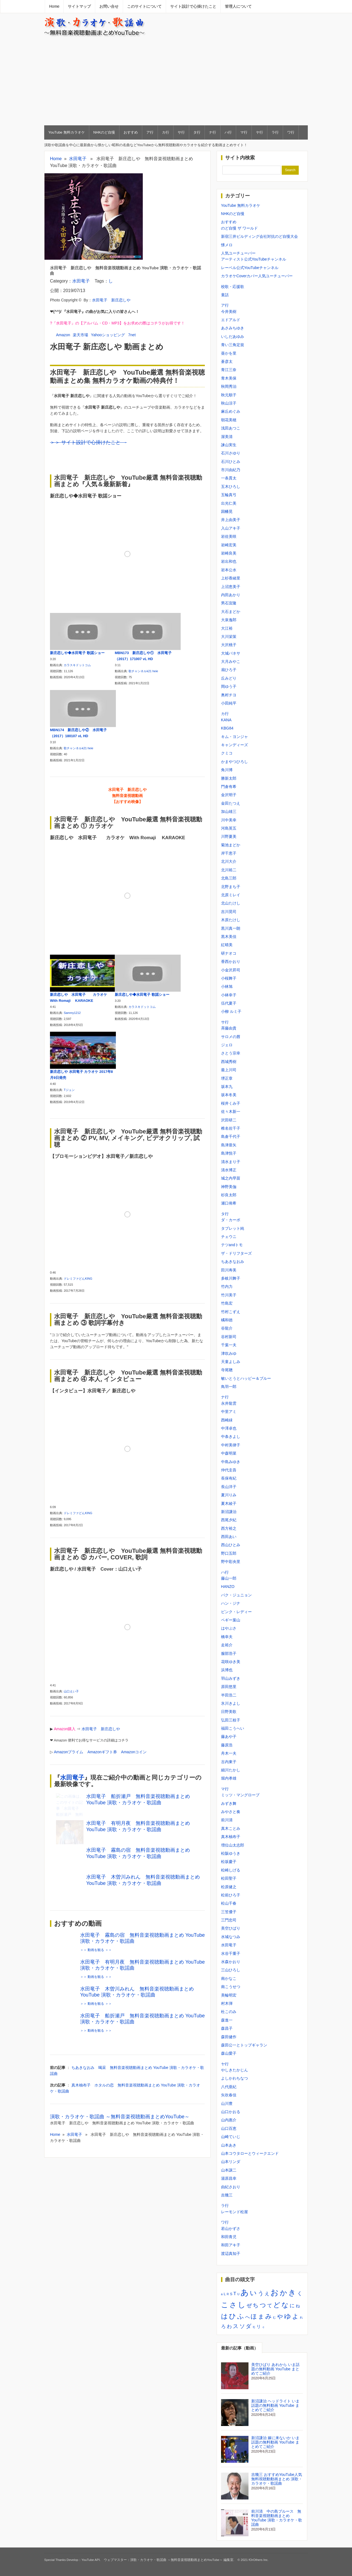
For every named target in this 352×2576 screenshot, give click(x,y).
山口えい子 (71, 1686)
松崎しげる (230, 1870)
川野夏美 (228, 836)
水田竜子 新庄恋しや (111, 300)
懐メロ (227, 245)
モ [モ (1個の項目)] (253, 2327)
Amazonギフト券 (68, 1753)
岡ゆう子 (228, 686)
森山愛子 (228, 2053)
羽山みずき (230, 1678)
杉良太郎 (228, 1195)
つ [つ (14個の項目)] (263, 2305)
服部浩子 (228, 1653)
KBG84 (227, 728)
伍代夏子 (228, 1003)
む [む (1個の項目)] (274, 2317)
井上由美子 (230, 520)
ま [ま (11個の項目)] (261, 2316)
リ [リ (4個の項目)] (258, 2326)
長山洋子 (228, 1486)
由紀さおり (230, 2187)
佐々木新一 (230, 1111)
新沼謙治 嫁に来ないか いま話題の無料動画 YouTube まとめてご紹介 (275, 2442)
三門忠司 (228, 1920)
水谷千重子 (230, 1953)
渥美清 (227, 436)
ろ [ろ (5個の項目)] (223, 2326)
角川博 (227, 770)
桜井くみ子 (230, 1103)
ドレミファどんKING (78, 1277)
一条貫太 (228, 478)
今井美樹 (228, 311)
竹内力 (227, 1286)
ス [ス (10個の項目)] (235, 2326)
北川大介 (228, 861)
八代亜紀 (228, 2087)
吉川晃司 (228, 911)
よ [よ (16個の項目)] (295, 2316)
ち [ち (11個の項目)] (256, 2305)
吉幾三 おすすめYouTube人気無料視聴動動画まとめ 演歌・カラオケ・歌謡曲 (276, 2478)
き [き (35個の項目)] (292, 2292)
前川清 (227, 1820)
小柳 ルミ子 (231, 1011)
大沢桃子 (228, 645)
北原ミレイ (230, 895)
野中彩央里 (230, 1561)
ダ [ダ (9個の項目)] (248, 2326)
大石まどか (230, 611)
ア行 (149, 132)
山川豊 (227, 2103)
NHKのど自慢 (104, 132)
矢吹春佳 (228, 2095)
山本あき (228, 2145)
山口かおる (230, 2112)
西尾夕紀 (228, 1520)
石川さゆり (230, 453)
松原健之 (228, 1887)
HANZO (227, 1586)
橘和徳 (227, 1320)
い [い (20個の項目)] (253, 2293)
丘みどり (228, 678)
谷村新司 (228, 1336)
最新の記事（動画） (239, 2348)
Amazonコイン (66, 1759)
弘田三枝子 (230, 1720)
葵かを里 (228, 353)
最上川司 (228, 1070)
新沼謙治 (228, 1511)
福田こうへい (232, 1728)
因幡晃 (227, 511)
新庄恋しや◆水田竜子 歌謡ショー (77, 653)
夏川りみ (228, 1495)
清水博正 (228, 1170)
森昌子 (227, 2028)
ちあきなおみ (232, 1261)
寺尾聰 (227, 1370)
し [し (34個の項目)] (241, 2305)
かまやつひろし (234, 761)
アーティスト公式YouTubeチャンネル (253, 259)
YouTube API (91, 2559)
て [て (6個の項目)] (269, 2305)
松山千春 (228, 1903)
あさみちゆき (232, 328)
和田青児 (228, 2237)
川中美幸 (228, 820)
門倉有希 (228, 786)
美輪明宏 (228, 1995)
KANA (226, 720)
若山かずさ (230, 2228)
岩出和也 (228, 561)
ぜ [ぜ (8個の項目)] (249, 2305)
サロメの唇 (230, 1036)
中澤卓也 (228, 1428)
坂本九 (227, 1086)
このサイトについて (144, 6)
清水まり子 (230, 1162)
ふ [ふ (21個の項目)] (240, 2316)
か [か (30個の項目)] (283, 2293)
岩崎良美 (228, 553)
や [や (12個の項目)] (280, 2316)
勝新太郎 (228, 778)
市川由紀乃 (230, 470)
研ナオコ (228, 953)
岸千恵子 (228, 853)
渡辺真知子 (230, 2253)
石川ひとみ (230, 461)
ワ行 (290, 132)
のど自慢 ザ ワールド (239, 228)
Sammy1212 (72, 1012)
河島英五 (228, 828)
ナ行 (212, 132)
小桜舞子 (228, 978)
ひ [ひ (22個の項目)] (232, 2316)
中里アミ (228, 1411)
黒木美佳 (228, 936)
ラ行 (275, 132)
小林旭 (227, 986)
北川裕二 (228, 870)
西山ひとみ (230, 1545)
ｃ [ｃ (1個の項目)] (263, 2327)
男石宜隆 (228, 603)
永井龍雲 (228, 1403)
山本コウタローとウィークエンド (250, 2153)
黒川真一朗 (230, 928)
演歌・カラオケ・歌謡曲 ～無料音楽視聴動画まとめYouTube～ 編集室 (181, 2559)
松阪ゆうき (230, 1853)
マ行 (243, 132)
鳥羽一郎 (228, 1386)
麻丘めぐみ (230, 411)
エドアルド (230, 320)
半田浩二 (228, 1695)
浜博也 (227, 1670)
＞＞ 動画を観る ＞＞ (96, 1958)
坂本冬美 (228, 1095)
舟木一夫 (228, 1753)
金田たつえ (230, 803)
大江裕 (227, 628)
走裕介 (227, 1645)
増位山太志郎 (232, 1845)
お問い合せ (109, 6)
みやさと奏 (230, 1811)
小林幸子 (228, 995)
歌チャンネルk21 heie (143, 671)
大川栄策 (228, 636)
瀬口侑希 (228, 1203)
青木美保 (228, 378)
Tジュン (69, 1090)
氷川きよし (230, 1703)
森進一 (227, 2020)
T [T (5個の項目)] (234, 2293)
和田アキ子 (230, 2245)
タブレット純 (232, 1228)
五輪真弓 (228, 495)
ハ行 (228, 132)
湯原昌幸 (228, 2178)
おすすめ (131, 132)
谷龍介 (227, 1328)
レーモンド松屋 (234, 2212)
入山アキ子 (230, 528)
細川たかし (230, 1770)
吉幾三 (227, 2195)
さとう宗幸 (230, 1053)
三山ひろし (230, 1970)
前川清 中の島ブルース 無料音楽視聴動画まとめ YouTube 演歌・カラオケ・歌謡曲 (276, 2518)
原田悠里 (228, 1686)
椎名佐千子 (230, 1128)
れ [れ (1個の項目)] (301, 2317)
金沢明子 (228, 795)
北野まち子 (230, 886)
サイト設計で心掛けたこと (193, 6)
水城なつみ (230, 1937)
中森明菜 (228, 1453)
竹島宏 (227, 1303)
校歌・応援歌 (232, 286)
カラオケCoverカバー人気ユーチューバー (257, 276)
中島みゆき (230, 1462)
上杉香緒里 (230, 578)
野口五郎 (228, 1553)
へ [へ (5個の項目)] (247, 2317)
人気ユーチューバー (238, 253)
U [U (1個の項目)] (238, 2294)
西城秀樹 (228, 1061)
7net (132, 335)
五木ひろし (230, 486)
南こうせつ (230, 1986)
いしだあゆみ (232, 336)
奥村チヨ (228, 695)
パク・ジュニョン (236, 1595)
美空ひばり (230, 1928)
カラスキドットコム (77, 665)
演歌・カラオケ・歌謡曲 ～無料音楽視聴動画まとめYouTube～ (119, 2124)
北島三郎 (228, 878)
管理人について (238, 6)
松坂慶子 (228, 1861)
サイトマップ (79, 6)
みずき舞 (228, 1803)
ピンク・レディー (236, 1612)
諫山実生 (228, 445)
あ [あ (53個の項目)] (245, 2292)
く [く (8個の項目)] (299, 2293)
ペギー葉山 (230, 1620)
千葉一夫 (228, 1345)
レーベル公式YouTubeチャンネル (249, 267)
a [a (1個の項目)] (222, 2294)
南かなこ (228, 1978)
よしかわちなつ (234, 2078)
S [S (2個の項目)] (231, 2294)
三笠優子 (228, 1912)
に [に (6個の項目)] (292, 2305)
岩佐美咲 (228, 536)
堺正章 (227, 1078)
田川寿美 (228, 1270)
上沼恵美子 (230, 586)
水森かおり (230, 1961)
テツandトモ (232, 1245)
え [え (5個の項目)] (267, 2293)
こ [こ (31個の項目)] (224, 2305)
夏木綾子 (228, 1503)
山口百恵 (228, 2128)
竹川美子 (228, 1295)
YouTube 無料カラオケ (66, 132)
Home (54, 6)
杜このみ (228, 2011)
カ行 (165, 132)
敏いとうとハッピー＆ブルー (246, 1378)
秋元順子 (228, 395)
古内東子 (228, 1762)
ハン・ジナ (230, 1603)
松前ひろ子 (230, 1895)
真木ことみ (230, 1828)
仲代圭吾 (228, 1470)
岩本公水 (228, 570)
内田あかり (230, 595)
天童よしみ (230, 1361)
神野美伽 (228, 1186)
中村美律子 (230, 1445)
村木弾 (227, 2003)
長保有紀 (228, 1478)
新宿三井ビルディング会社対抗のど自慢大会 (259, 236)
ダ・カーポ (230, 1220)
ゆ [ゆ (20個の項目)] (287, 2316)
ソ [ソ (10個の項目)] (242, 2326)
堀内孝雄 (228, 1778)
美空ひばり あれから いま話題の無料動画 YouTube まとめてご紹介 (275, 2369)
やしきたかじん (234, 2070)
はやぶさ (228, 1628)
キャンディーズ (234, 745)
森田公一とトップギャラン (244, 2045)
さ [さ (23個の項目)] (233, 2305)
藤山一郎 (228, 1578)
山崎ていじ (230, 2136)
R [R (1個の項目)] (228, 2294)
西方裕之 (228, 1528)
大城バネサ (230, 653)
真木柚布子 (230, 1836)
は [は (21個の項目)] (224, 2316)
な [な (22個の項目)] (285, 2305)
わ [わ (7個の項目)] (229, 2326)
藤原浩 (227, 1745)
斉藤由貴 (228, 1028)
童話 (225, 295)
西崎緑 (227, 1420)
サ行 (181, 132)
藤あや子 (228, 1736)
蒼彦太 (227, 361)
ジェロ (227, 1045)
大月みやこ (230, 661)
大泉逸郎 (228, 620)
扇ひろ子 (228, 670)
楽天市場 (80, 335)
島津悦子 (228, 1153)
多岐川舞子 (230, 1278)
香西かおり (230, 961)
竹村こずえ (230, 1312)
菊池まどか (230, 845)
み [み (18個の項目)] (268, 2316)
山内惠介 (228, 2120)
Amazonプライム (68, 1747)
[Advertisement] (176, 81)
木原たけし (230, 920)
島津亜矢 (228, 1145)
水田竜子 (77, 158)
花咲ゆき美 (230, 1661)
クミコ (227, 753)
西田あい (228, 1536)
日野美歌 (228, 1711)
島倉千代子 (230, 1136)
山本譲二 (228, 2170)
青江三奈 (228, 369)
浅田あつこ (230, 428)
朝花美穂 (228, 420)
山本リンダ (230, 2161)
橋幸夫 (227, 1637)
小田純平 (228, 703)
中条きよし (230, 1436)
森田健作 (228, 2037)
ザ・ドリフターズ (236, 1253)
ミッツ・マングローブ (240, 1795)
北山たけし (230, 903)
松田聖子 (228, 1878)
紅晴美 (227, 945)
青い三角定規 (232, 345)
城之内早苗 (230, 1178)
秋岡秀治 (228, 386)
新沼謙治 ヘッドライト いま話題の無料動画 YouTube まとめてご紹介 (275, 2405)
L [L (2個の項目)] (225, 2294)
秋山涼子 (228, 403)
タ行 (196, 132)
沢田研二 (228, 1120)
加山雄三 (228, 811)
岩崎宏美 (228, 545)
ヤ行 (259, 132)
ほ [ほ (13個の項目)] (254, 2316)
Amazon (63, 335)
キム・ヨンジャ (234, 736)
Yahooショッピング (108, 335)
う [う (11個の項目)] (261, 2293)
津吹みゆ (228, 1353)
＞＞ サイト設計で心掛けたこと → (88, 442)
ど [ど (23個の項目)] (276, 2305)
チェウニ (228, 1236)
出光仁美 (228, 503)
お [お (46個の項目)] (274, 2292)
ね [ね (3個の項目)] (298, 2306)
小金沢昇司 (230, 970)
